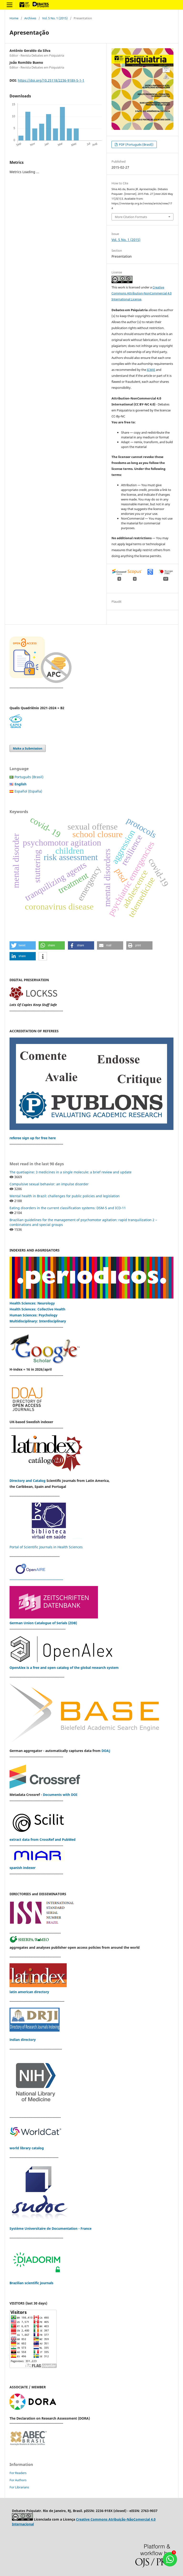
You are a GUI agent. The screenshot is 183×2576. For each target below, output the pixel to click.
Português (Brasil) (29, 777)
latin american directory (29, 1992)
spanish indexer (23, 1867)
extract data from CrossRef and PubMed (43, 1839)
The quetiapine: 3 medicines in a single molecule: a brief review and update (71, 1172)
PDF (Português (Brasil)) (135, 144)
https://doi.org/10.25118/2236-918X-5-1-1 (51, 80)
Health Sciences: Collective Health (37, 1309)
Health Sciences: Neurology (33, 1303)
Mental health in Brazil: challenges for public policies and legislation (65, 1196)
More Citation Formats (131, 217)
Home (14, 18)
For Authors (18, 2480)
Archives (30, 18)
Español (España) (28, 791)
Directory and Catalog (28, 1480)
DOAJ (106, 1750)
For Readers (18, 2473)
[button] (23, 945)
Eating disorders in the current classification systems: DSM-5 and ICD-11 (68, 1208)
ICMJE (151, 369)
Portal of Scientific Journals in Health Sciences (46, 1547)
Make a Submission (27, 748)
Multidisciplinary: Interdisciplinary (38, 1321)
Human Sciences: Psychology (33, 1315)
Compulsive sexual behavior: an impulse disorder (49, 1184)
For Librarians (19, 2487)
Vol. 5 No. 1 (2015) (55, 18)
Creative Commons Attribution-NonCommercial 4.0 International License (142, 293)
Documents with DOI (60, 1794)
